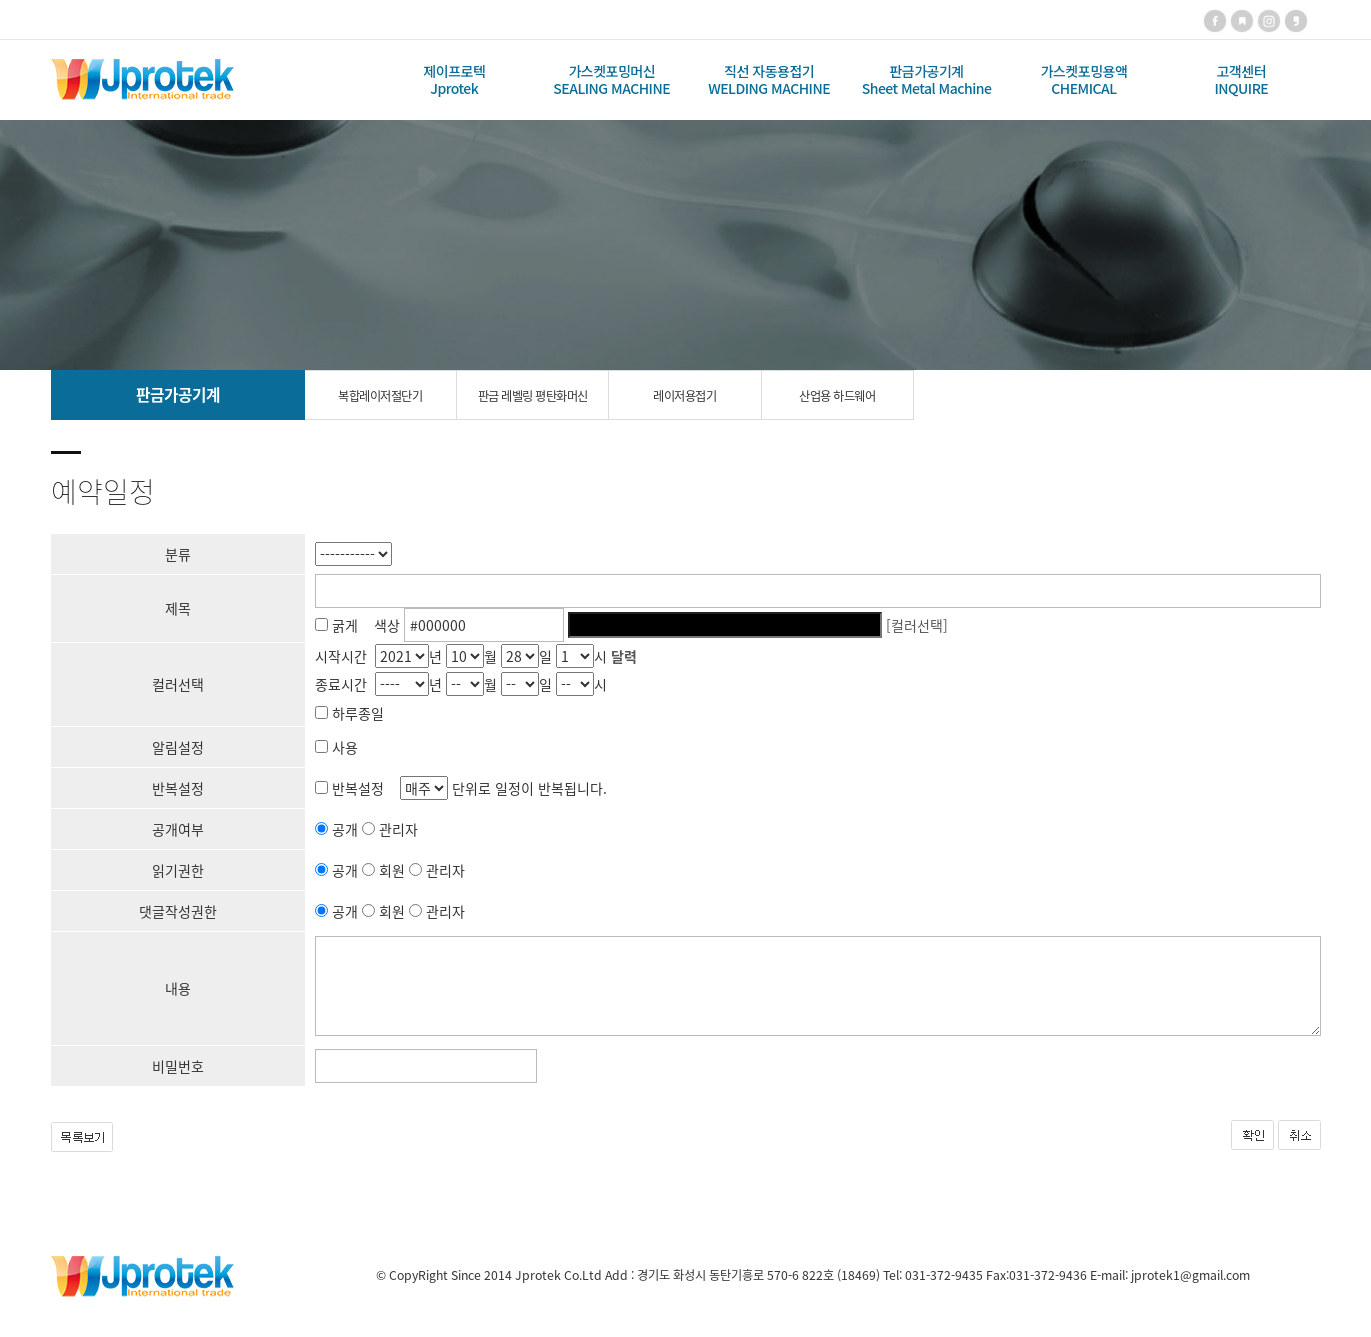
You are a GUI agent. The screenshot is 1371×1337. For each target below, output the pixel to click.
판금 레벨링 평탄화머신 (533, 396)
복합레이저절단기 (380, 396)
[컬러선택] (917, 625)
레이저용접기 (684, 396)
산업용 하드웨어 (837, 396)
